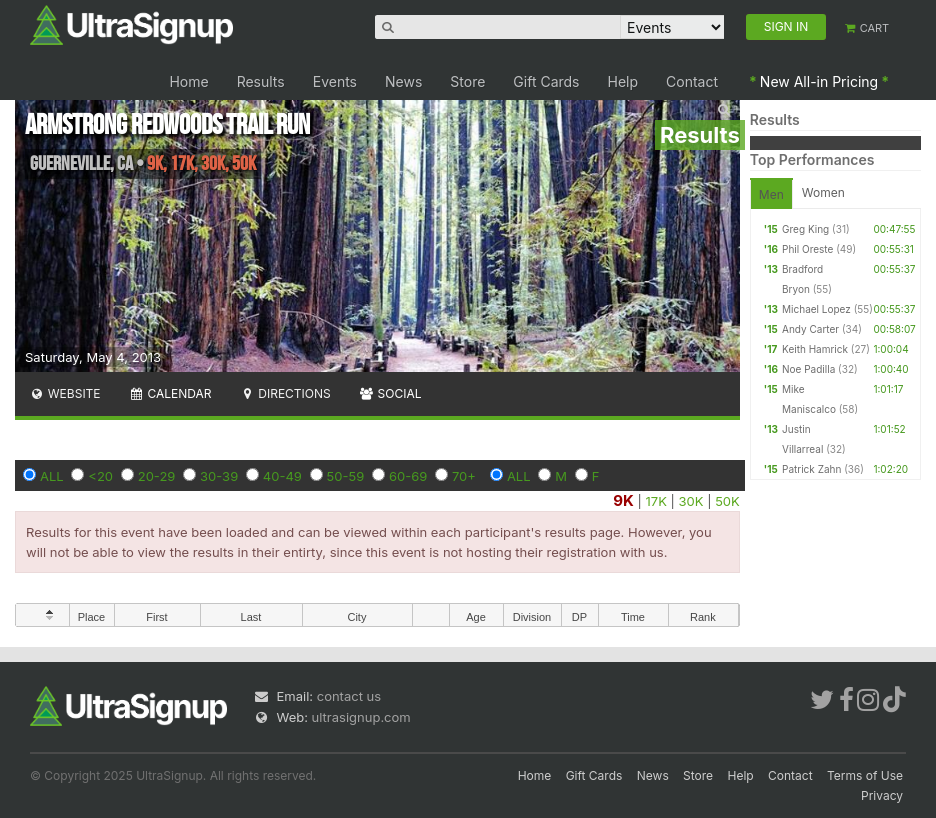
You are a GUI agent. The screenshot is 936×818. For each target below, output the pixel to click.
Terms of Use (865, 775)
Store (467, 81)
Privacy (882, 795)
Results (261, 81)
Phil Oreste (807, 249)
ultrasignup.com (361, 717)
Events (335, 81)
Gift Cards (546, 81)
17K (656, 501)
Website (65, 393)
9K (623, 500)
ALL (52, 476)
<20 (100, 476)
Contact (692, 81)
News (403, 81)
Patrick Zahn (811, 469)
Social (390, 393)
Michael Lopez (816, 309)
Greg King (805, 229)
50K (727, 501)
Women (823, 192)
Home (188, 81)
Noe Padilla (808, 369)
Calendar (170, 393)
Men (771, 194)
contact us (349, 696)
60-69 (408, 476)
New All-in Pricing (819, 81)
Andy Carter (810, 329)
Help (623, 81)
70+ (464, 476)
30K (691, 501)
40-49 (282, 476)
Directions (284, 393)
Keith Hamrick (815, 349)
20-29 (157, 476)
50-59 (346, 476)
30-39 (219, 476)
